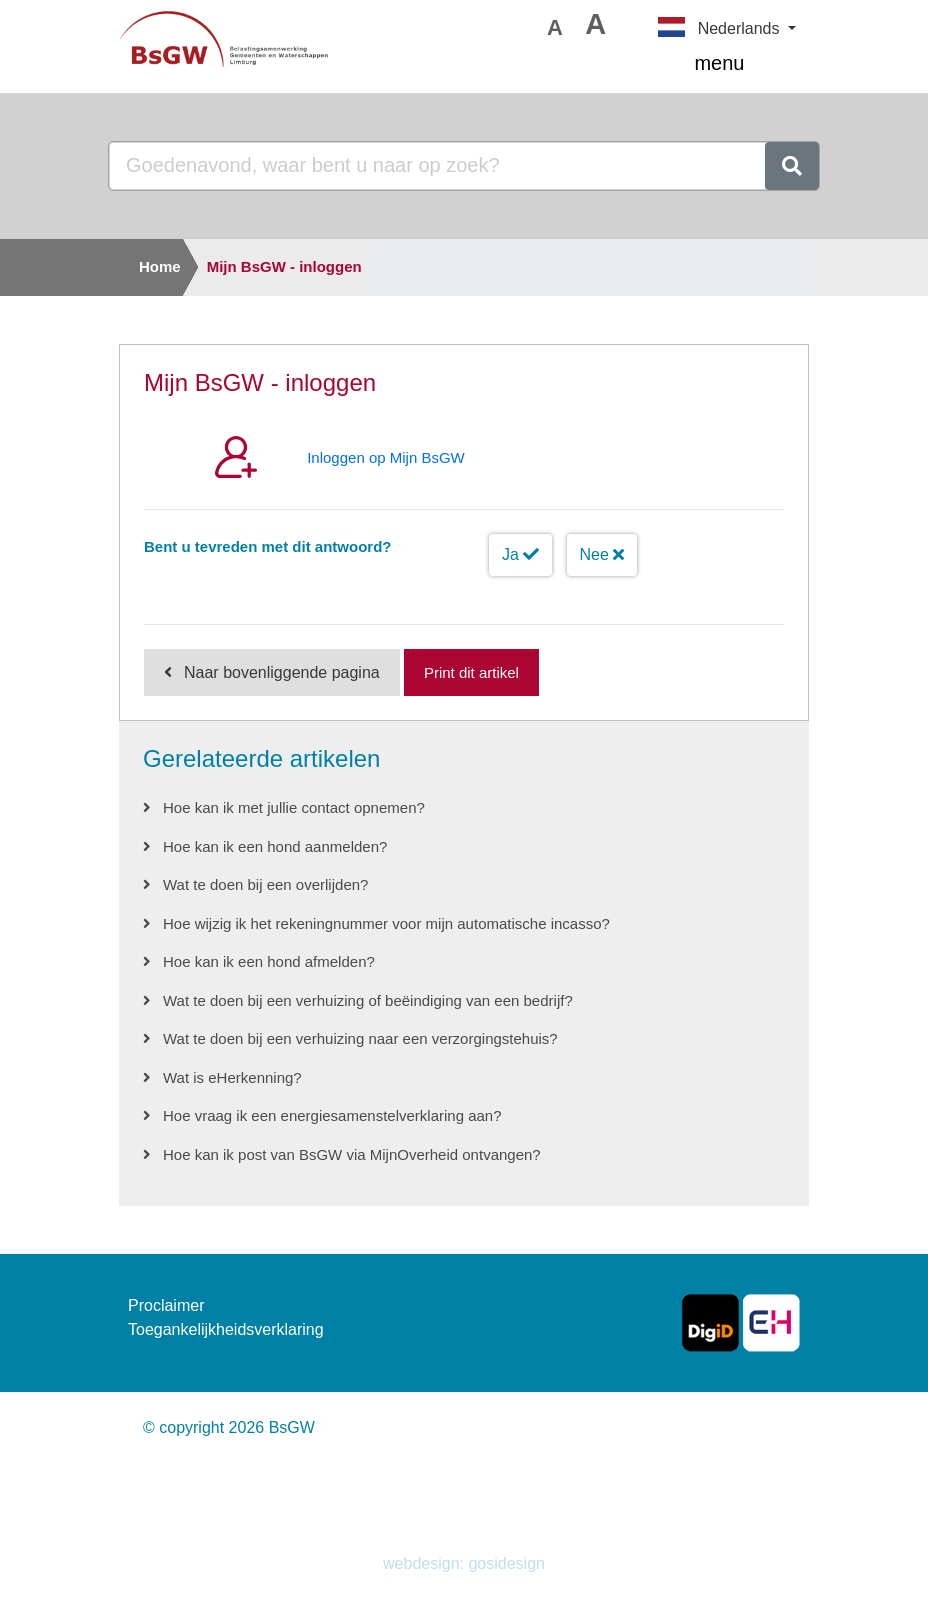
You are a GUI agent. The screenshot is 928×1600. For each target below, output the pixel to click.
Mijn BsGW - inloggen (284, 266)
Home (160, 266)
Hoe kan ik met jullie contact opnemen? (294, 807)
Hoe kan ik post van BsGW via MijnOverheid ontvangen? (352, 1154)
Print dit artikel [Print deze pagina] (471, 672)
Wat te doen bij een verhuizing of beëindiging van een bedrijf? (368, 1000)
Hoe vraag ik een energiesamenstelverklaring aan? (332, 1115)
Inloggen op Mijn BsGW (386, 457)
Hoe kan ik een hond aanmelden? (275, 846)
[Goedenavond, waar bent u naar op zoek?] (437, 166)
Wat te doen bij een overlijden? (265, 884)
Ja (520, 554)
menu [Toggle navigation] (745, 65)
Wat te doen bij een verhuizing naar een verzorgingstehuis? (360, 1038)
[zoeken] (792, 166)
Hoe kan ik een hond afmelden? (269, 961)
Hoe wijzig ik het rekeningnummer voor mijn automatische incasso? (386, 923)
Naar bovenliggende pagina (282, 672)
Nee (602, 554)
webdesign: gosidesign (464, 1563)
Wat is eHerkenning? (232, 1077)
